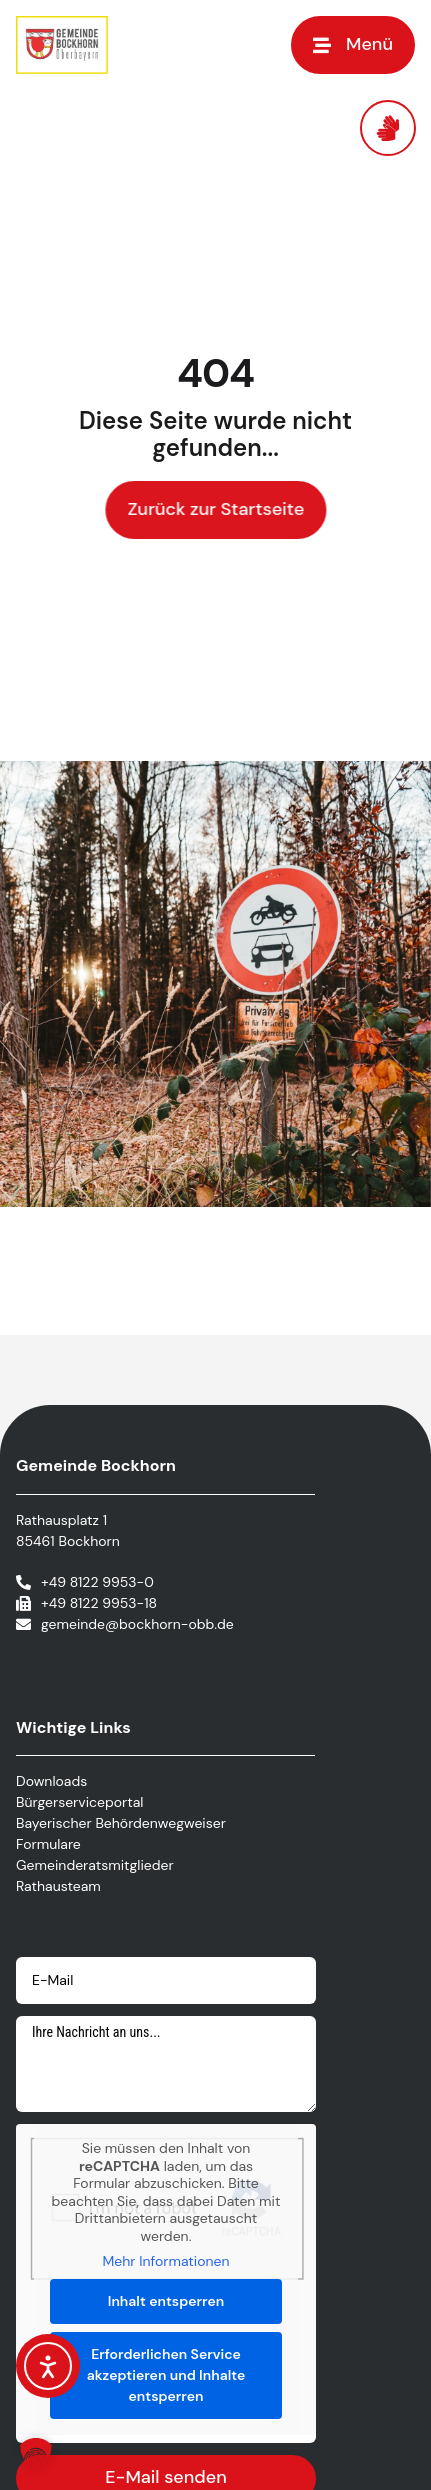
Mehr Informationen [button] (165, 2261)
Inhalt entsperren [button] (166, 2301)
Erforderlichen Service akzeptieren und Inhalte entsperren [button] (166, 2375)
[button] (353, 44)
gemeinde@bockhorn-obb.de (137, 1624)
